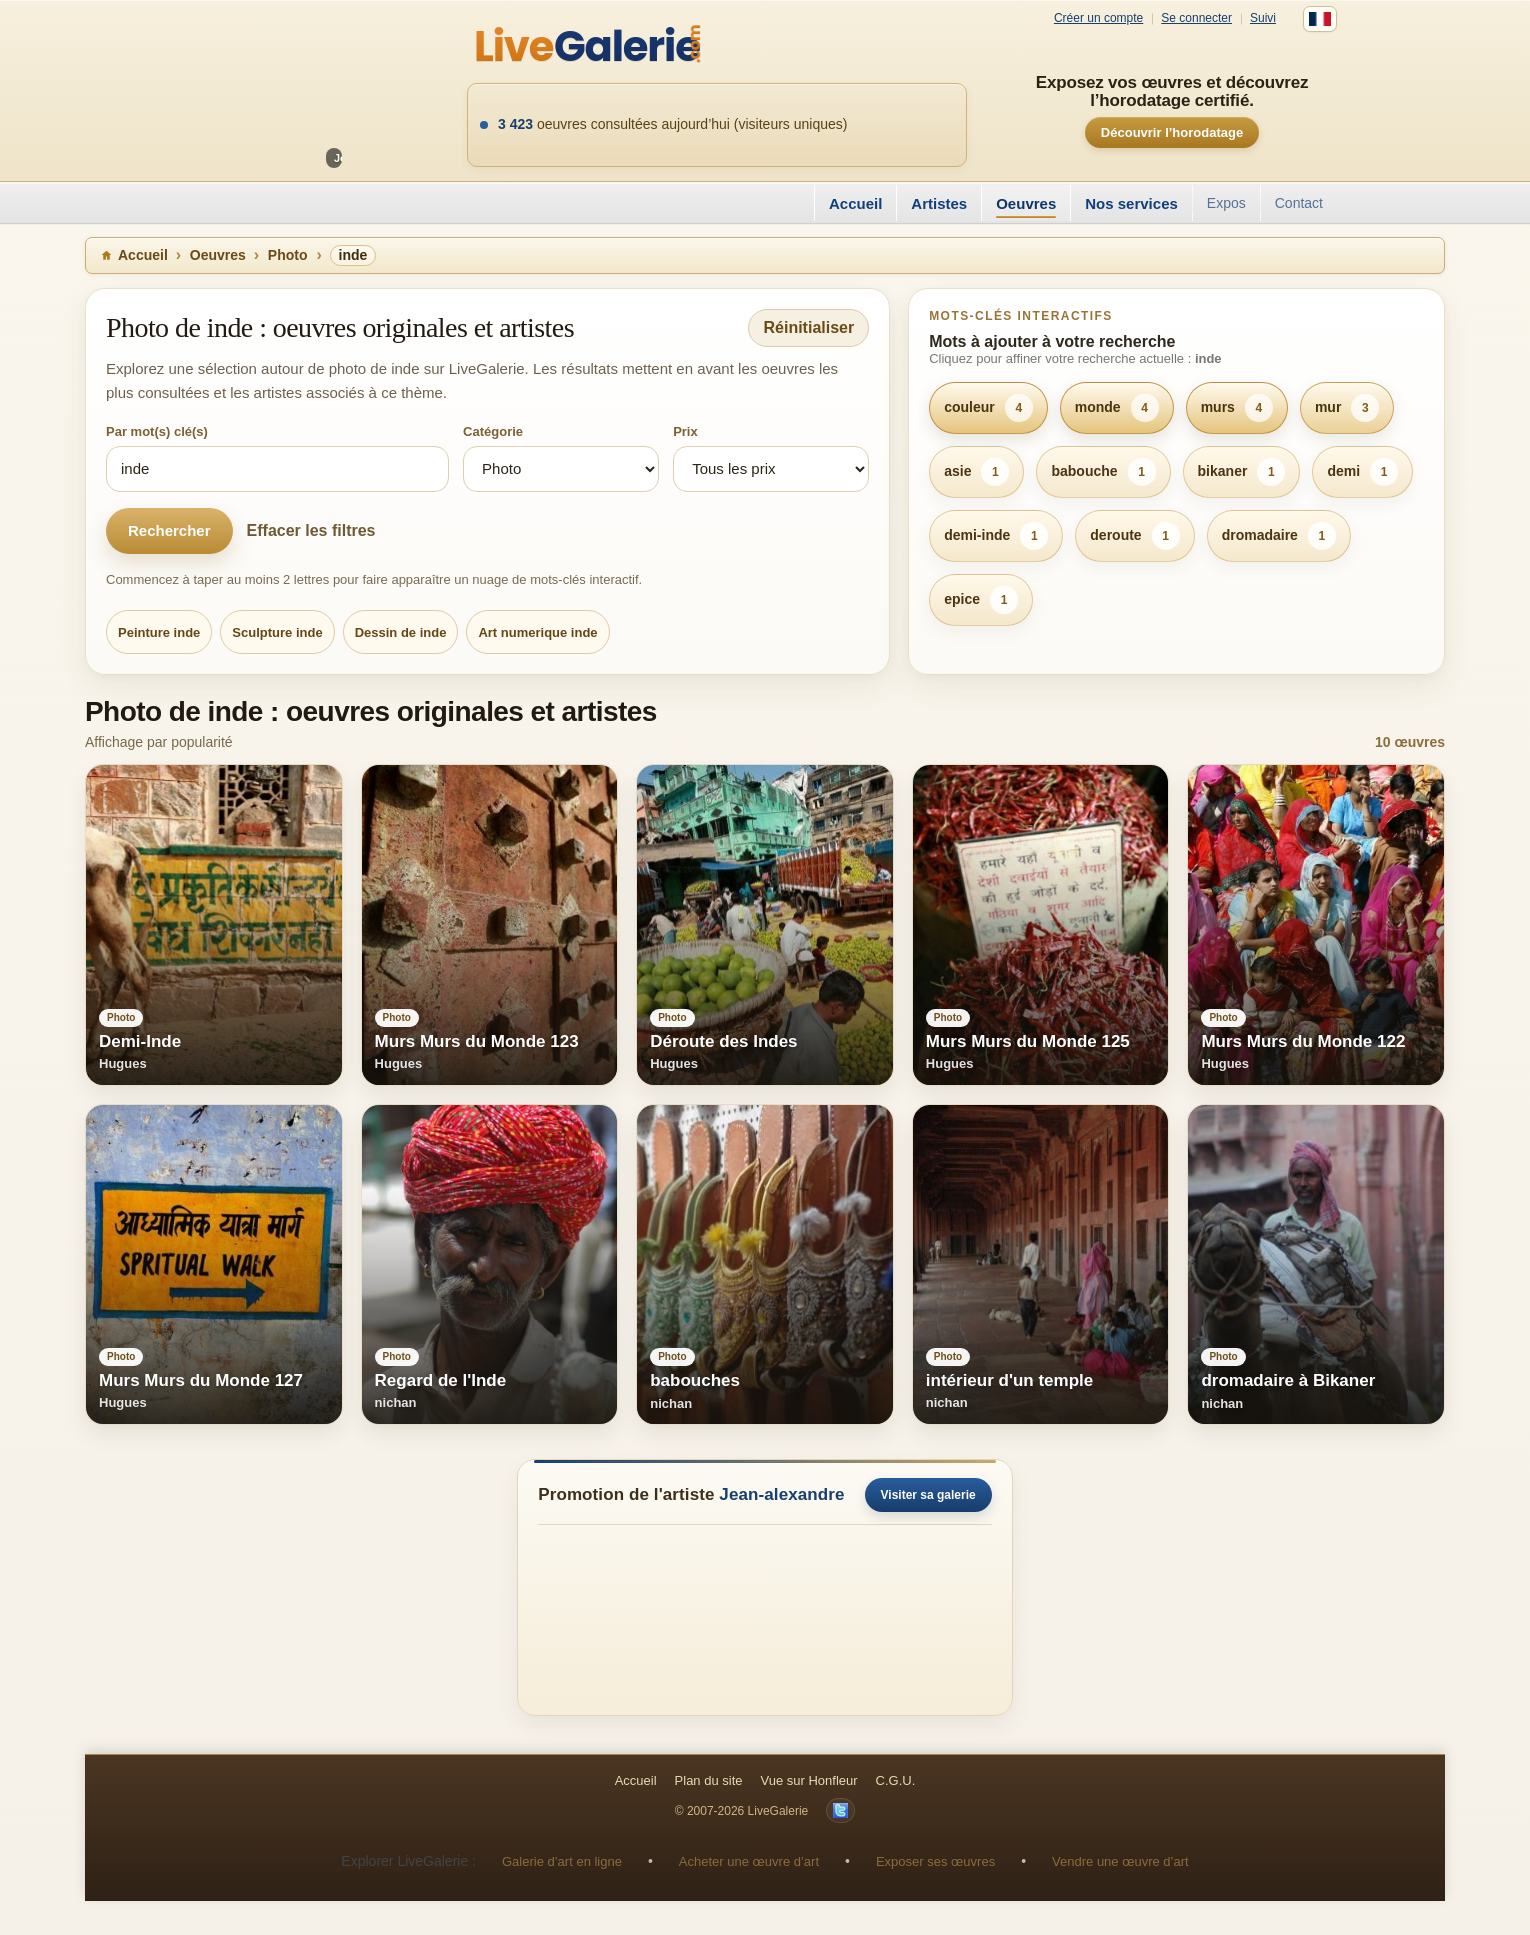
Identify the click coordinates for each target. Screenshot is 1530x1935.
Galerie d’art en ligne (562, 1861)
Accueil (855, 203)
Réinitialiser (808, 327)
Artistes (939, 203)
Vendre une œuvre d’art (1120, 1861)
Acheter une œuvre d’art (749, 1861)
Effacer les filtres (311, 530)
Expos (1226, 203)
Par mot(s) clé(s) (157, 431)
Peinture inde (159, 632)
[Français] (1320, 19)
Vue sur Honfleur (809, 1780)
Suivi (1263, 18)
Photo (288, 255)
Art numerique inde (537, 632)
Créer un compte (1098, 18)
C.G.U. (896, 1780)
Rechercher (169, 530)
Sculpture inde (277, 632)
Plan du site (709, 1780)
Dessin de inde (401, 632)
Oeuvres (1026, 203)
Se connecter (1196, 18)
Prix (685, 431)
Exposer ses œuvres (935, 1861)
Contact (1299, 203)
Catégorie (493, 431)
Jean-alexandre (781, 1494)
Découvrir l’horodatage (1172, 132)
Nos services (1131, 203)
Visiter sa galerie (928, 1495)
